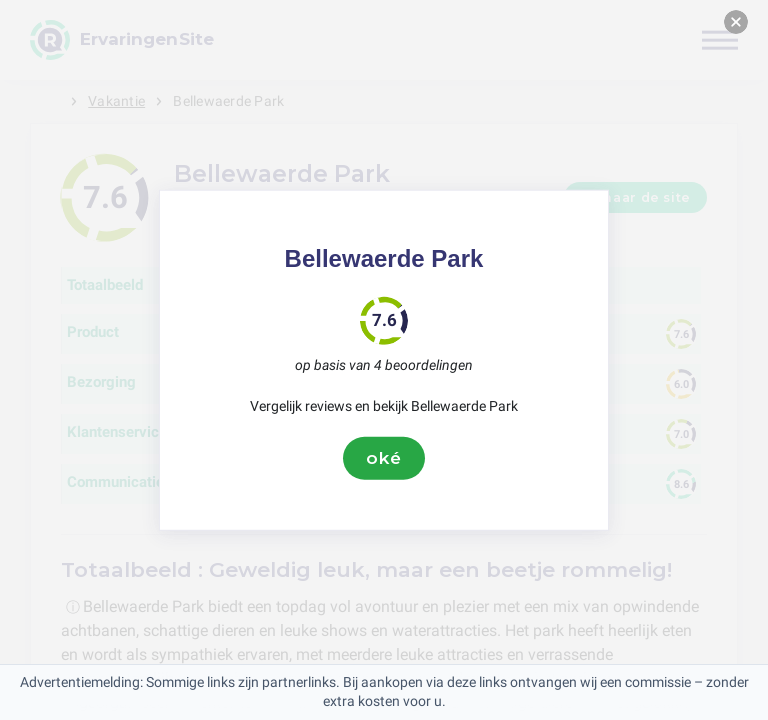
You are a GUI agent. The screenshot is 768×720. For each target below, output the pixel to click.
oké (384, 458)
